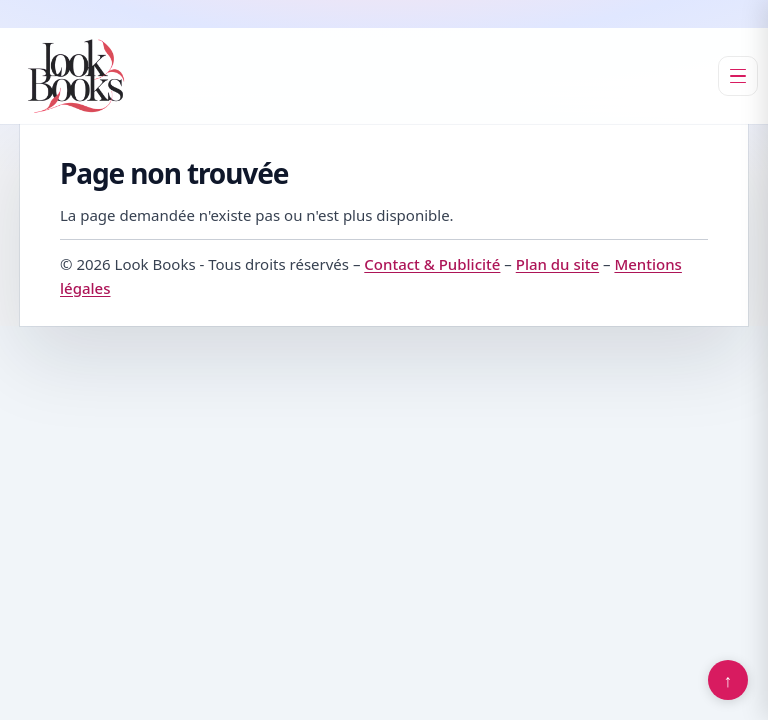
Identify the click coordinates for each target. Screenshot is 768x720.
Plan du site (557, 264)
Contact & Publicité (432, 264)
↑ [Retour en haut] (728, 680)
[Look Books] (76, 76)
